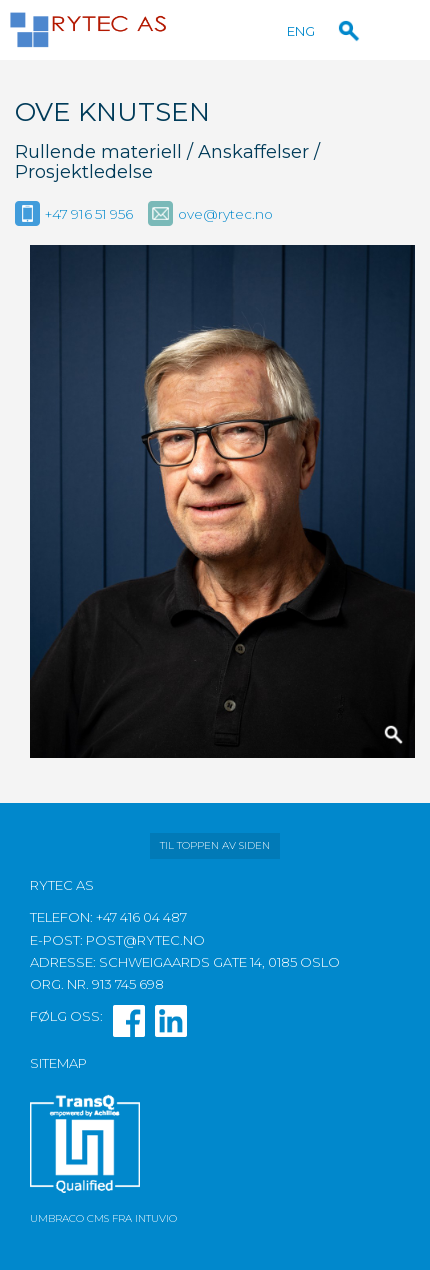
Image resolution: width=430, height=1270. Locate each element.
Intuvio (156, 1218)
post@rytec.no (145, 940)
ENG (301, 31)
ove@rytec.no (225, 214)
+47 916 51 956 (89, 214)
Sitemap (58, 1063)
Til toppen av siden (215, 845)
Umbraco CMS (69, 1218)
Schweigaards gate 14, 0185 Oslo (219, 962)
